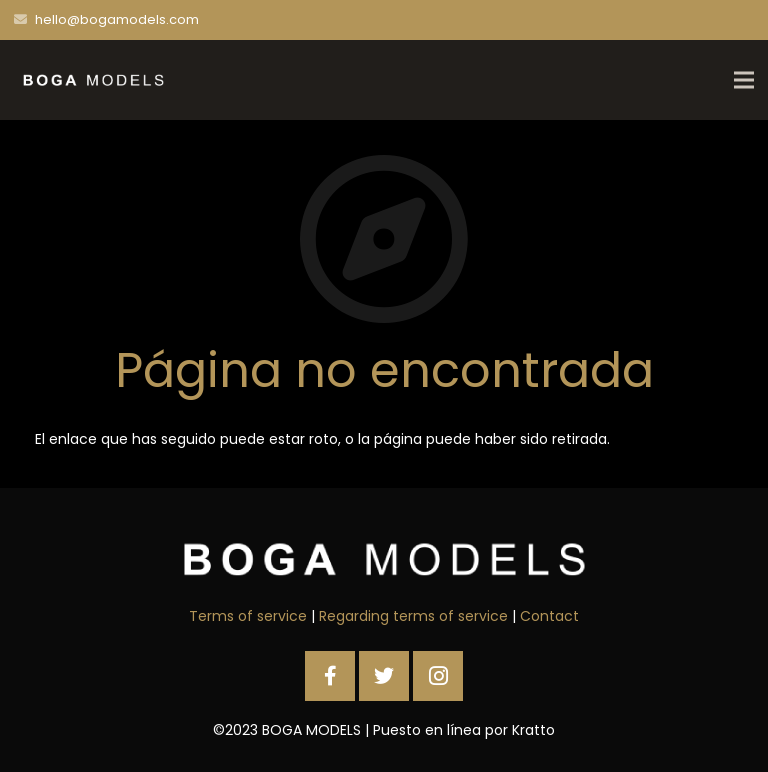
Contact (549, 616)
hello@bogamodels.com (117, 19)
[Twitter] (384, 676)
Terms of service (248, 616)
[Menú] (744, 80)
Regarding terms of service (413, 616)
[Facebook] (330, 676)
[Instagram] (438, 676)
